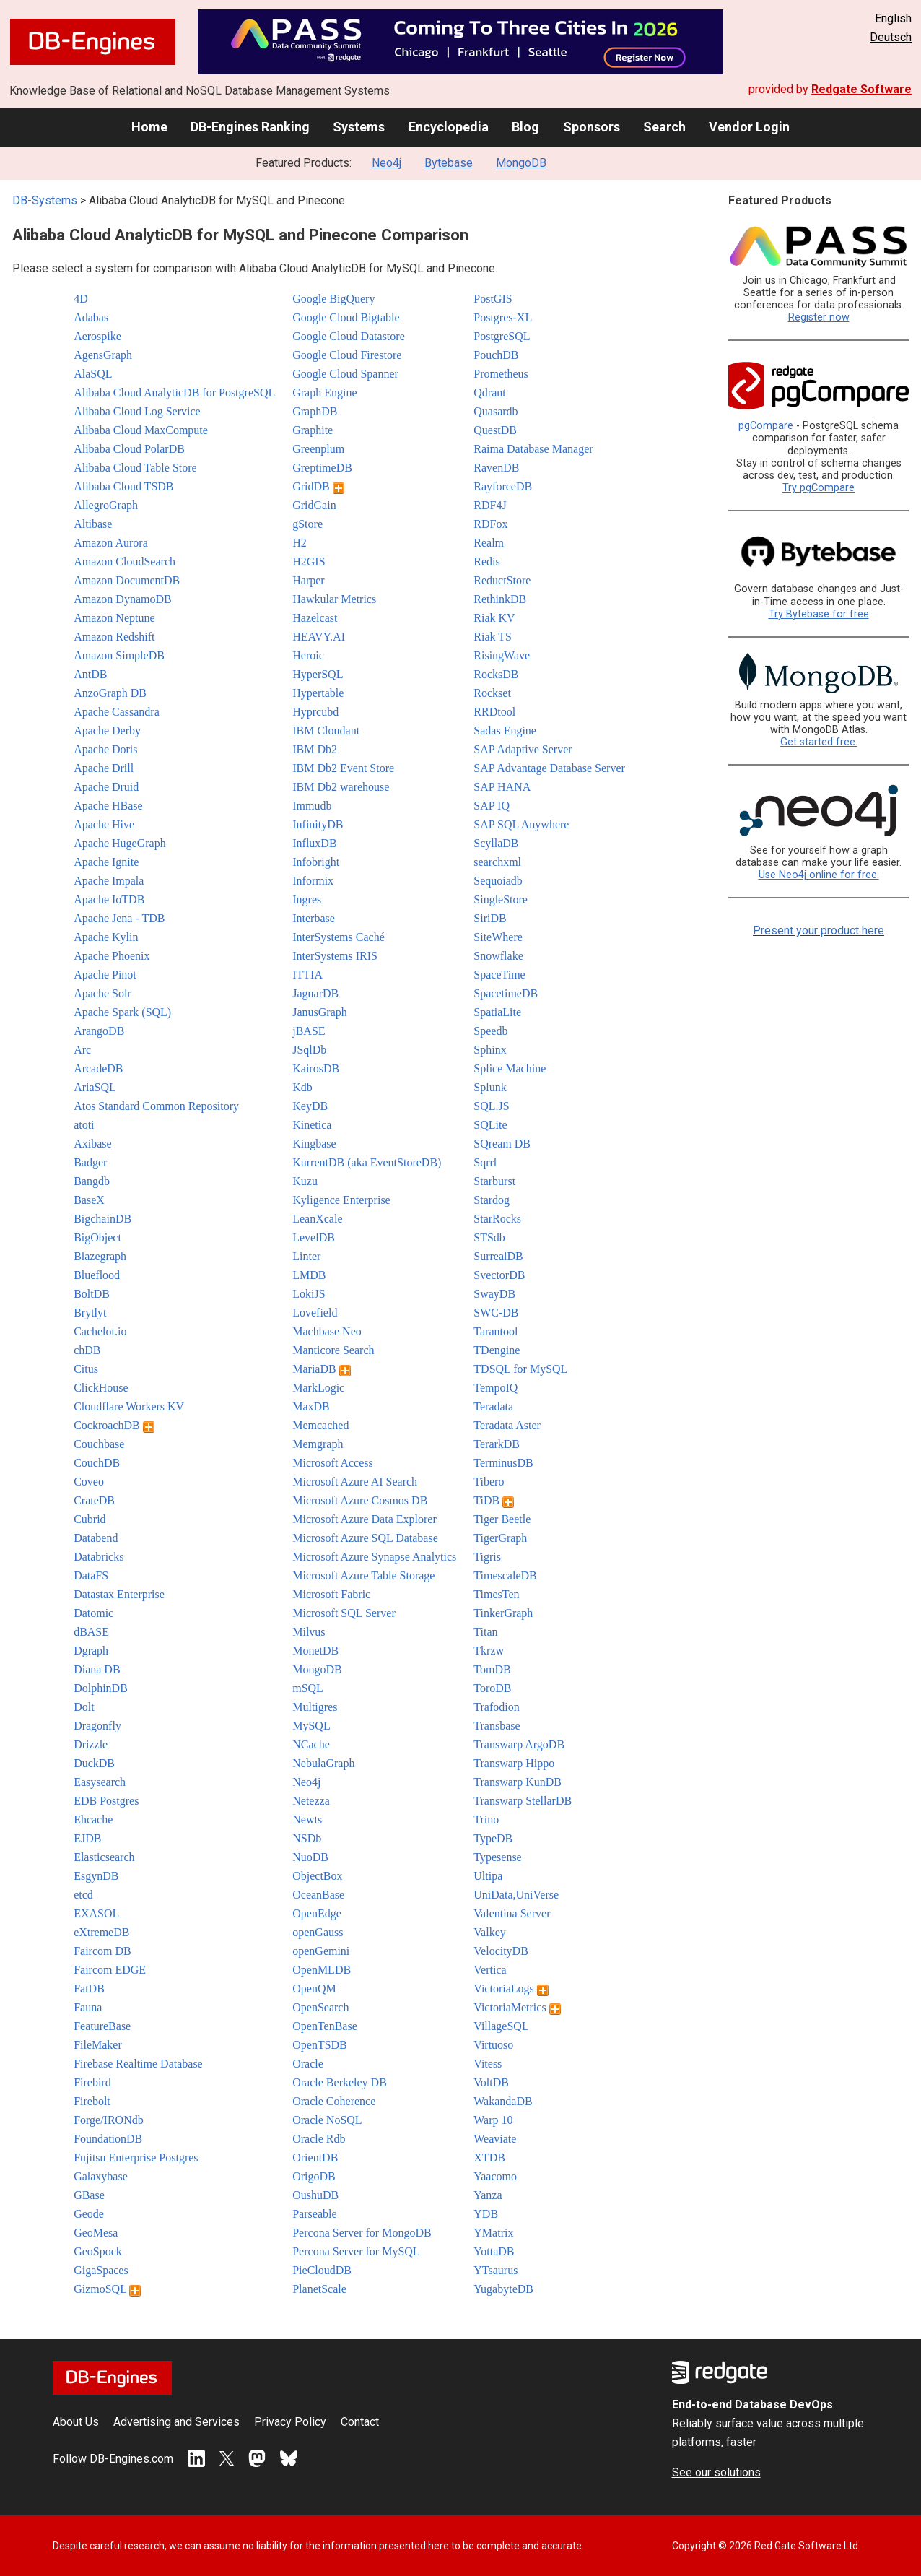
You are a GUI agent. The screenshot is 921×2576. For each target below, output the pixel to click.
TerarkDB (496, 1444)
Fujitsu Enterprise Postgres (136, 2157)
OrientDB (315, 2157)
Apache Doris (105, 749)
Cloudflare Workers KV (129, 1406)
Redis (486, 561)
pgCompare (765, 426)
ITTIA (307, 974)
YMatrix (493, 2232)
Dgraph (91, 1650)
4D (81, 298)
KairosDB (315, 1068)
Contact (360, 2422)
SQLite (490, 1125)
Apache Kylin (106, 937)
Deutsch (891, 37)
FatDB (89, 1988)
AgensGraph (103, 355)
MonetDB (315, 1650)
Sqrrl (485, 1162)
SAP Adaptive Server (522, 749)
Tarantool (495, 1331)
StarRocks (497, 1219)
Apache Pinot (105, 974)
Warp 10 (492, 2120)
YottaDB (493, 2251)
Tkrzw (488, 1650)
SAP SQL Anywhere (521, 824)
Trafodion (496, 1707)
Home (149, 126)
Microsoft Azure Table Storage (363, 1575)
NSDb (306, 1838)
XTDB (489, 2157)
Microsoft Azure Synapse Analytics (374, 1557)
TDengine (496, 1350)
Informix (312, 881)
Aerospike (97, 336)
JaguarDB (315, 993)
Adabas (91, 317)
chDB (87, 1350)
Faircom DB (102, 1951)
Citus (86, 1369)
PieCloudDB (322, 2270)
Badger (90, 1162)
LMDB (309, 1275)
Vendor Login (749, 126)
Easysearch (100, 1782)
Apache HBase (108, 805)
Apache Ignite (106, 862)
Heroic (308, 655)
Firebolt (92, 2101)
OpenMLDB (321, 1970)
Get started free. (818, 742)
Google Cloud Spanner (345, 374)
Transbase (496, 1725)
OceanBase (318, 1894)
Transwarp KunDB (517, 1782)
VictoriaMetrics (516, 2007)
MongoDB (521, 163)
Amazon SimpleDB (119, 655)
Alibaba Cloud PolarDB (129, 449)
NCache (311, 1744)
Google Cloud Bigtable (345, 317)
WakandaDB (502, 2101)
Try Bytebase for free (819, 614)
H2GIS (308, 561)
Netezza (311, 1801)
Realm (488, 543)
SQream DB (502, 1143)
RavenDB (496, 467)
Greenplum (318, 449)
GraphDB (314, 411)
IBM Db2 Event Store (343, 768)
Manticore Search (333, 1350)
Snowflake (498, 956)
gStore (307, 524)
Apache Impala (109, 881)
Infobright (315, 862)
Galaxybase (101, 2176)
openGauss (317, 1932)
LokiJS (308, 1294)
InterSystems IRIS (334, 956)
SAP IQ (491, 805)
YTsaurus (495, 2270)
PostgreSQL (501, 336)
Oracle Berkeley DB (339, 2082)
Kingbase (314, 1143)
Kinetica (311, 1125)
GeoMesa (96, 2232)
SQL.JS (491, 1106)
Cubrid (89, 1519)
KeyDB (310, 1106)
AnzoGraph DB (110, 693)
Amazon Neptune (114, 618)
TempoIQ (495, 1388)
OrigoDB (314, 2176)
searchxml (497, 862)
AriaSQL (95, 1087)
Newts (307, 1819)
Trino (486, 1819)
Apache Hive (104, 824)
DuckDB (94, 1763)
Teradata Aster (507, 1425)
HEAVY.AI (318, 636)
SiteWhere (498, 937)
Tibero (488, 1481)
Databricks (98, 1557)
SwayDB (494, 1294)
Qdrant (489, 392)
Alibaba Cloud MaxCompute (141, 430)
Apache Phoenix (111, 956)
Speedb (490, 1031)
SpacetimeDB (505, 993)
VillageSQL (500, 2026)
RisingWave (501, 655)
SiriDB (489, 918)
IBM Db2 (314, 749)
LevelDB (313, 1237)
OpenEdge (316, 1913)
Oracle (307, 2063)
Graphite (312, 430)
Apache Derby (107, 730)
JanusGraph (319, 1012)
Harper (308, 580)
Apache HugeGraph (120, 843)
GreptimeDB (322, 467)
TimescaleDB (504, 1575)
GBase (89, 2195)
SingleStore (500, 899)
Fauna (88, 2007)
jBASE (308, 1031)
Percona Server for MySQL (355, 2251)
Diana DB (97, 1669)
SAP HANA (502, 787)
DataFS (91, 1575)
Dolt (84, 1707)
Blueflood (97, 1275)
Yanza (487, 2195)
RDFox (490, 524)
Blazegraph (100, 1256)
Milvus (308, 1632)
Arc (82, 1050)
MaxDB (311, 1406)
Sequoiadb (498, 881)
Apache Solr (102, 993)
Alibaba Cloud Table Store (135, 467)
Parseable (314, 2214)
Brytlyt (90, 1312)
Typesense (497, 1857)
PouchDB (495, 355)
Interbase (313, 918)
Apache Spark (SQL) (122, 1012)
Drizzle (91, 1744)
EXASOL (96, 1913)
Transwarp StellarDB (522, 1801)
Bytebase (448, 163)
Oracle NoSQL (327, 2120)
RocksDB (495, 674)
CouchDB (97, 1463)
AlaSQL (93, 374)
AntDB (90, 674)
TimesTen (496, 1594)
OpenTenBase (324, 2026)
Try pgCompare (818, 488)
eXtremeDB (101, 1932)
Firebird (92, 2082)
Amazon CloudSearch (124, 561)
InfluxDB (314, 843)
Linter (306, 1256)
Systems (359, 126)
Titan (485, 1632)
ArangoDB (99, 1031)
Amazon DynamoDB (123, 599)
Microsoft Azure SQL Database (365, 1538)
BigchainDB (102, 1219)
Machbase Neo (327, 1331)
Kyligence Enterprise (341, 1200)
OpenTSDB (319, 2045)
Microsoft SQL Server (344, 1613)
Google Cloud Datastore (348, 336)
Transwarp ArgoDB (518, 1744)
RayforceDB (502, 486)
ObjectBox (317, 1876)
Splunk (489, 1087)
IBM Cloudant (325, 730)
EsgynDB (96, 1876)
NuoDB (310, 1857)
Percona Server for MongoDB (361, 2232)
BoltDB (92, 1294)
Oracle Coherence (333, 2101)
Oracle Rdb (318, 2139)
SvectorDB (499, 1275)
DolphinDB (101, 1688)
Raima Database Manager (533, 449)
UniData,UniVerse (516, 1894)
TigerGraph (500, 1538)
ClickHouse (101, 1388)
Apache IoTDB (109, 899)
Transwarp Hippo (513, 1763)
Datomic (93, 1613)
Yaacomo (495, 2176)
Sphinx (489, 1050)
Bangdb (92, 1181)
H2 (299, 543)
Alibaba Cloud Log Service (137, 411)
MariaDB (321, 1369)
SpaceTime (499, 974)
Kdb (302, 1087)
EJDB (87, 1838)
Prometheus (500, 374)
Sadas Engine (504, 730)
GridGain (314, 505)
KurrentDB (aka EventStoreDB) (366, 1162)
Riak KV (494, 618)
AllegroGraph (106, 505)
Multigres (314, 1707)
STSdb (489, 1237)
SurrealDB (498, 1256)
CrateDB (94, 1500)
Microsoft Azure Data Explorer (364, 1519)
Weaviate (494, 2139)
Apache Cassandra (117, 712)
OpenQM (314, 1988)
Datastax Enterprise (119, 1594)
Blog (525, 126)
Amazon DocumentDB (127, 580)
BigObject (97, 1237)
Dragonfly (97, 1725)
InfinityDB (317, 824)
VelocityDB (500, 1951)
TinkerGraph (503, 1613)
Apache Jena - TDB (119, 918)
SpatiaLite (497, 1012)
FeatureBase (102, 2026)
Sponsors (591, 126)
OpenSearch (320, 2007)
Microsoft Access (332, 1463)
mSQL (307, 1688)
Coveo (89, 1481)
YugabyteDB (503, 2289)
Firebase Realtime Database (138, 2063)
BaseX (89, 1200)
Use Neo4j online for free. (819, 875)
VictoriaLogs (510, 1988)
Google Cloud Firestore (346, 355)
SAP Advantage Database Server (549, 768)
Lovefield (314, 1312)
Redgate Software (861, 89)
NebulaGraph (323, 1763)
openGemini (320, 1951)
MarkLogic (318, 1388)
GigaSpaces (101, 2270)
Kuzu (305, 1181)
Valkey (489, 1932)
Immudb (311, 805)
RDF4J (489, 505)
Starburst (494, 1181)
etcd (83, 1894)
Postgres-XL (502, 317)
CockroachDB (114, 1425)
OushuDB (315, 2195)
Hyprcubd (315, 712)
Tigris (487, 1557)
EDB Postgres (106, 1801)
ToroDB (492, 1688)
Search (664, 126)
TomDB (491, 1669)
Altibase (93, 524)
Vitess (487, 2063)
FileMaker (98, 2045)
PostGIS (492, 298)
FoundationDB (108, 2139)
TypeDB (492, 1838)
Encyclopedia (449, 126)
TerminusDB (503, 1463)
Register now (819, 317)
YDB (485, 2214)
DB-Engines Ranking (250, 126)
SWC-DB (495, 1312)
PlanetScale (319, 2289)
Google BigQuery (333, 298)
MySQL (311, 1725)
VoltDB (491, 2082)
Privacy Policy (290, 2422)
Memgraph (317, 1444)
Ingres (306, 899)
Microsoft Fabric (331, 1594)
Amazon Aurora (111, 543)
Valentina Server (511, 1913)
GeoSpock (98, 2251)
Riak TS (492, 636)
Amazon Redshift (114, 636)
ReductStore (502, 580)
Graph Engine (324, 392)
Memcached (320, 1425)
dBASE (91, 1632)
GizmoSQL (107, 2289)
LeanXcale (317, 1219)
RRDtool (494, 712)
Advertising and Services (176, 2422)
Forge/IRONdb (109, 2120)
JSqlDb (309, 1050)
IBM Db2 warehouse (340, 787)
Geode (89, 2214)
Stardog (491, 1200)
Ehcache (93, 1819)
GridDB (318, 486)
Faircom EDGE (110, 1970)
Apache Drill (104, 768)
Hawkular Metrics (334, 599)
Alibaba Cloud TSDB (123, 486)
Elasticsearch (104, 1857)
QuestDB (495, 430)
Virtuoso (493, 2045)
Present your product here (818, 930)
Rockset (492, 693)
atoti (84, 1125)
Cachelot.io (100, 1331)
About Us (76, 2422)
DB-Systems (44, 200)
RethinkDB (499, 599)
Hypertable (318, 693)
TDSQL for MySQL (520, 1369)
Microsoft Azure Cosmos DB (359, 1500)
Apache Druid (106, 787)
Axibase (92, 1143)
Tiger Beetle (502, 1519)
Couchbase (99, 1444)
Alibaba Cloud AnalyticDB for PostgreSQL (174, 392)
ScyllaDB (495, 843)
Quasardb (495, 411)
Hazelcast (314, 618)
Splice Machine (509, 1068)
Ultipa (487, 1876)
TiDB (493, 1500)
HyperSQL (317, 674)
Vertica (489, 1970)
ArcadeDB (98, 1068)
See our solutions (716, 2472)
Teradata (493, 1406)
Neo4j (386, 163)
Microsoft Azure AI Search (354, 1481)
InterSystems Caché (338, 937)
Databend (96, 1538)
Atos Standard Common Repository (156, 1106)
